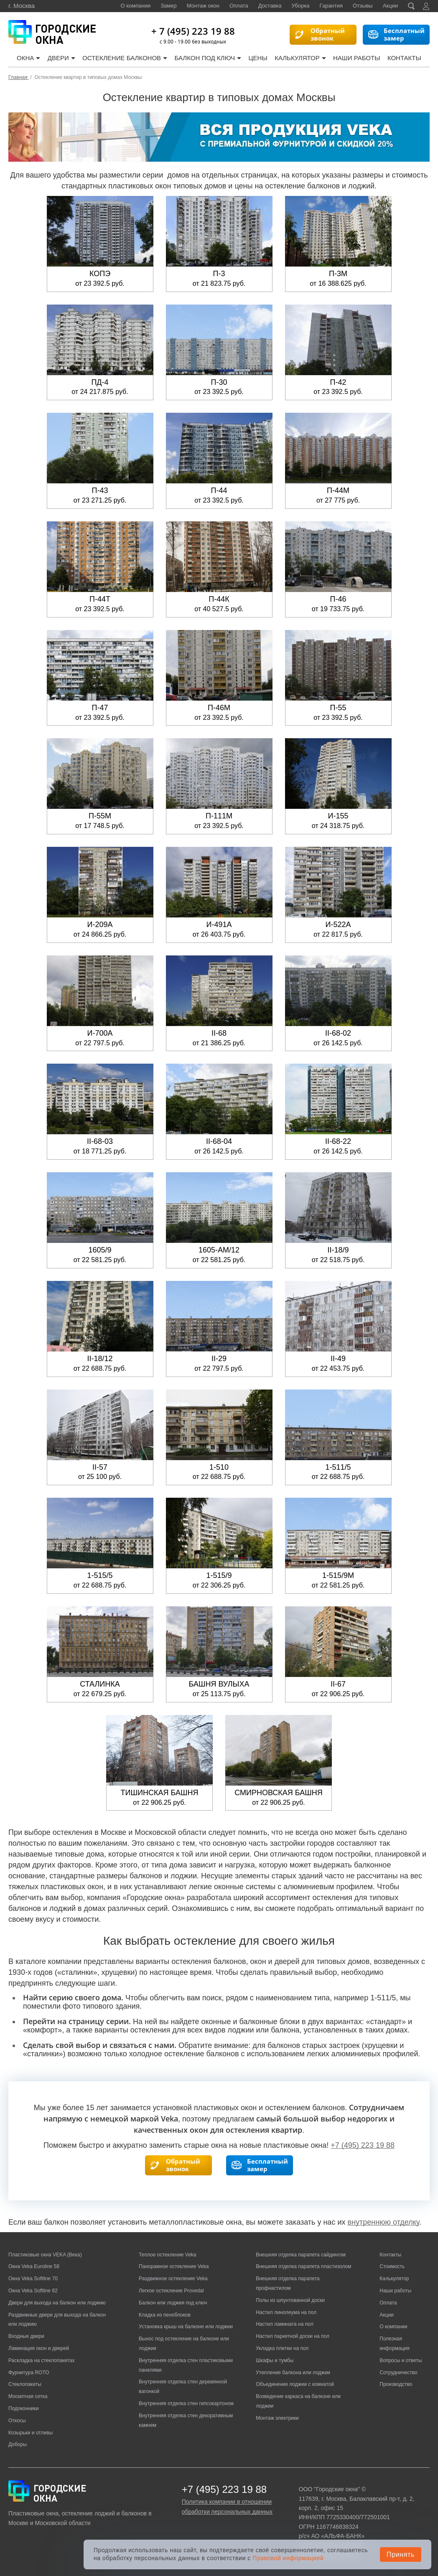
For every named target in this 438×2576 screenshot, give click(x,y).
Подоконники (23, 2408)
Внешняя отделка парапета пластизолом (303, 2266)
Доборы (17, 2444)
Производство (395, 2384)
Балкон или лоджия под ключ (173, 2303)
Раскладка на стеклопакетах (41, 2360)
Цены (258, 57)
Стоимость (392, 2266)
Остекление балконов (124, 57)
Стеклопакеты (24, 2384)
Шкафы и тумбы (274, 2360)
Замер (168, 6)
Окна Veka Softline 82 (33, 2291)
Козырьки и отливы (30, 2433)
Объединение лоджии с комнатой (295, 2384)
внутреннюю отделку (383, 2222)
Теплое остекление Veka (167, 2255)
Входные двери (26, 2336)
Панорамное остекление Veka (174, 2266)
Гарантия (331, 6)
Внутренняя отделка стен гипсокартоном (186, 2403)
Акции (390, 6)
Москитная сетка (27, 2396)
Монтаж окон (203, 6)
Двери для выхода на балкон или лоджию (57, 2303)
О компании (136, 6)
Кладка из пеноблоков (165, 2315)
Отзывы (363, 6)
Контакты (404, 57)
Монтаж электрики (277, 2418)
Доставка (270, 6)
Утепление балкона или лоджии (293, 2372)
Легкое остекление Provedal (171, 2291)
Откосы (17, 2421)
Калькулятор (300, 57)
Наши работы (356, 57)
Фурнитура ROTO (28, 2372)
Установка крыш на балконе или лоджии (186, 2327)
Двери (61, 57)
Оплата (238, 6)
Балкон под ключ (208, 57)
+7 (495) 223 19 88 (363, 2145)
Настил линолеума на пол (286, 2312)
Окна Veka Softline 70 (33, 2278)
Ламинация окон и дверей (38, 2348)
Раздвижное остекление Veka (173, 2278)
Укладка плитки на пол (282, 2348)
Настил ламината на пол (284, 2324)
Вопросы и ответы (400, 2360)
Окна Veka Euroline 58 (33, 2266)
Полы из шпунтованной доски (290, 2300)
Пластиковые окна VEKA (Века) (45, 2255)
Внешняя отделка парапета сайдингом (301, 2255)
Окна (28, 57)
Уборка (301, 6)
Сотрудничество (398, 2372)
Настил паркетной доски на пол (292, 2336)
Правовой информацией (287, 2558)
